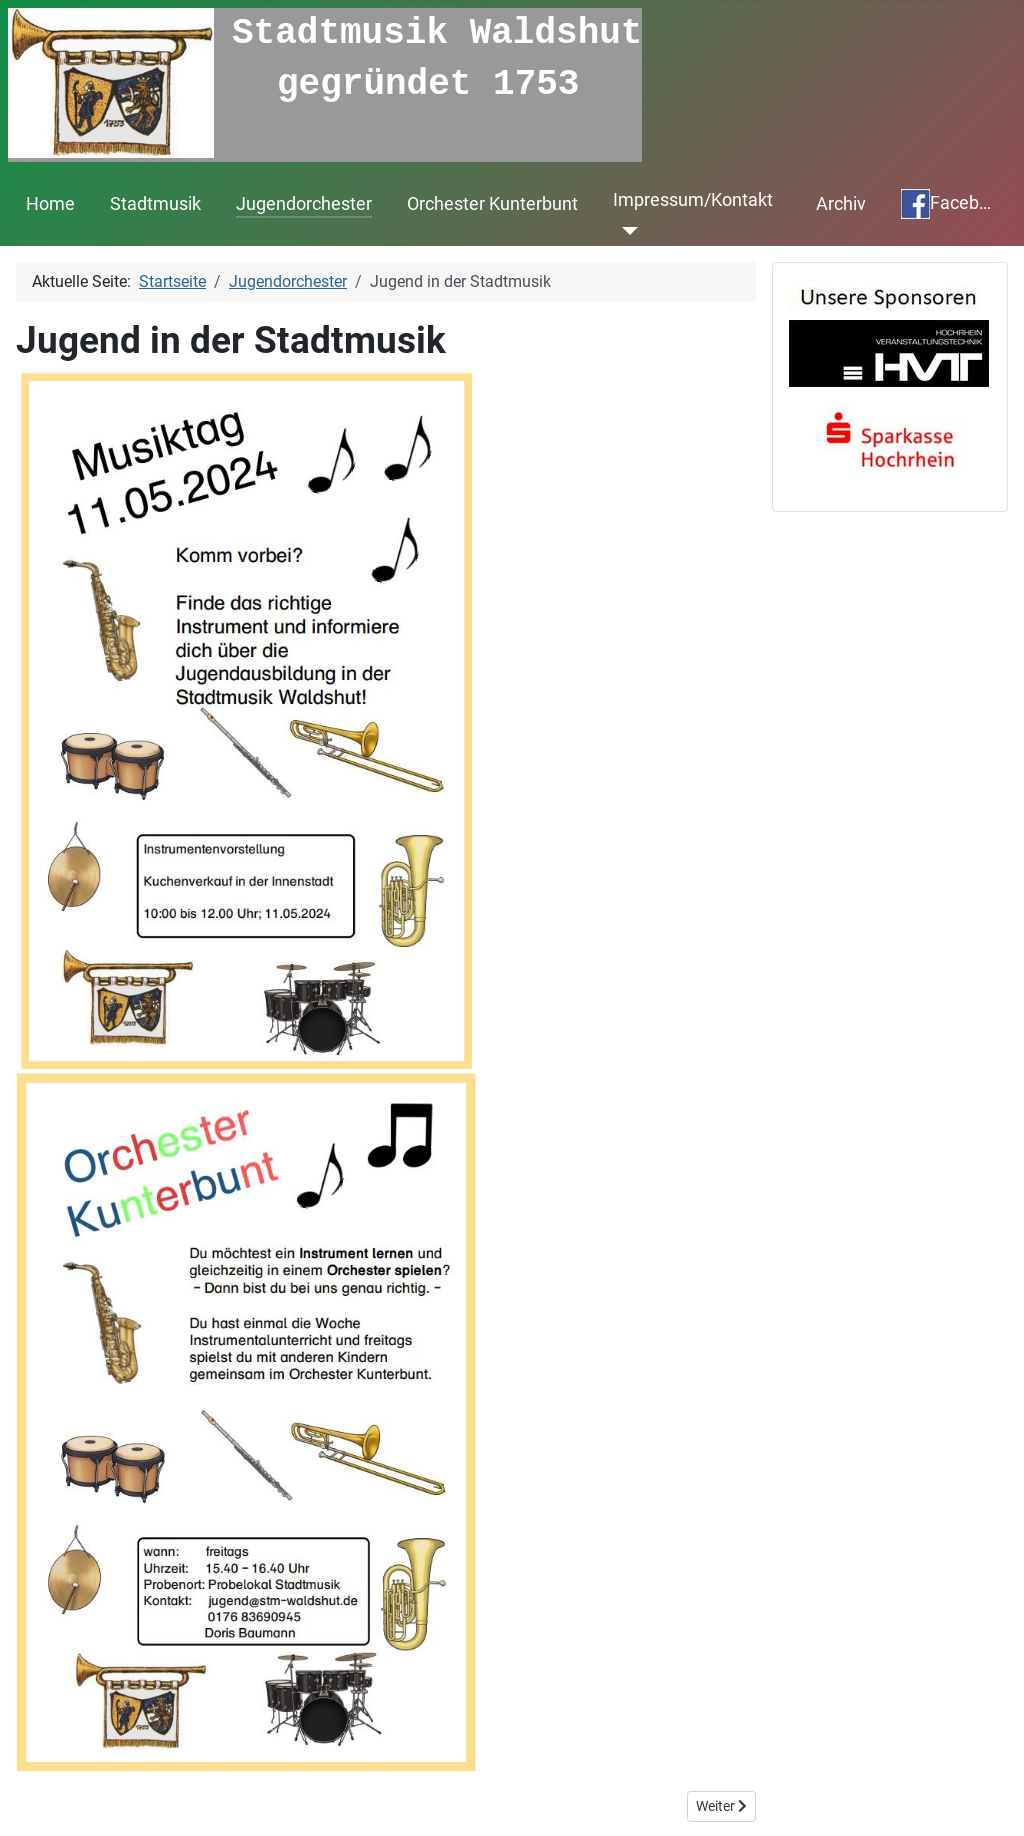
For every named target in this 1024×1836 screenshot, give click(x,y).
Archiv (841, 202)
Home (50, 202)
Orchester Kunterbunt (492, 202)
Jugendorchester (304, 202)
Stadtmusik (155, 202)
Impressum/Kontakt (693, 198)
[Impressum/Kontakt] (625, 229)
